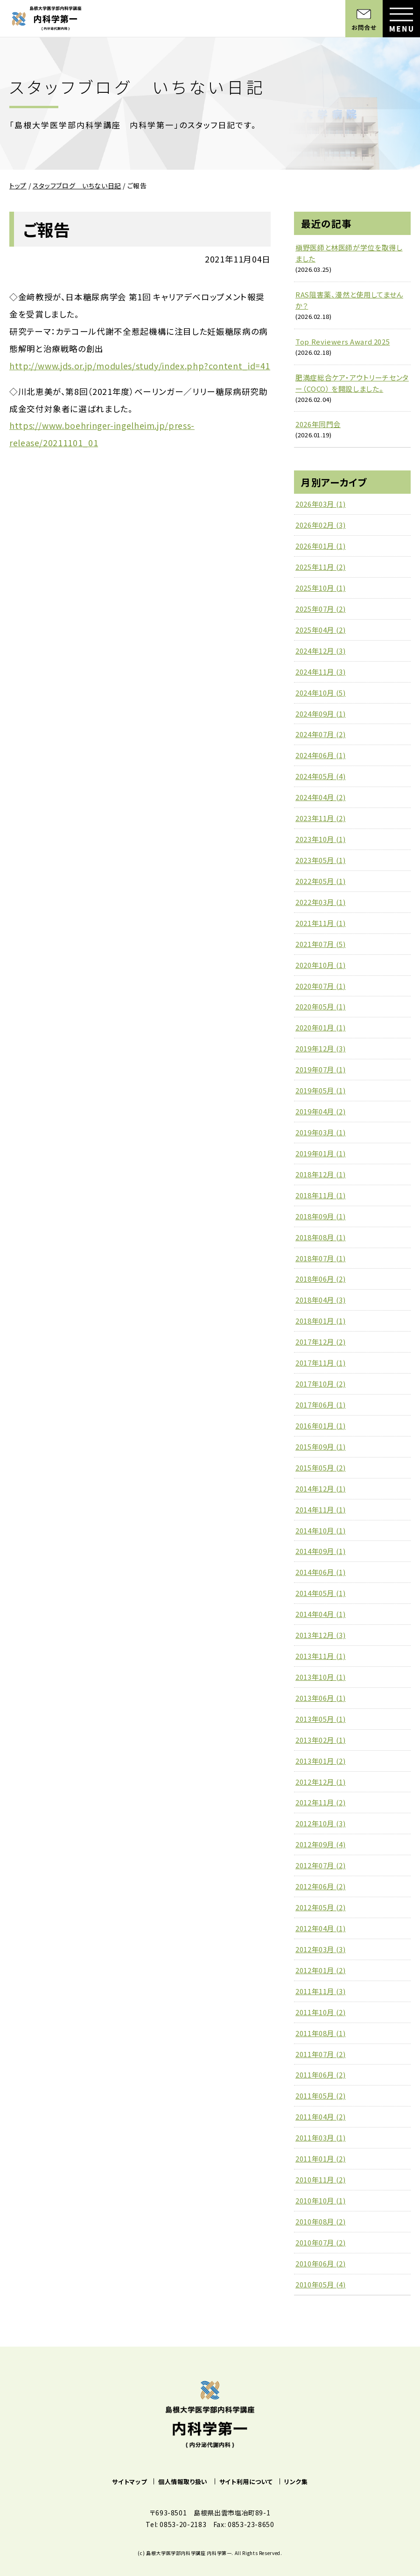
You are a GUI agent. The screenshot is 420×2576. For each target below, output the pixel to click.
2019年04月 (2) (320, 1111)
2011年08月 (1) (320, 2033)
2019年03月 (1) (320, 1132)
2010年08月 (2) (320, 2221)
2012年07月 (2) (320, 1865)
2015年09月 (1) (320, 1446)
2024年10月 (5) (320, 693)
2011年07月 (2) (320, 2054)
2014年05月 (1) (320, 1593)
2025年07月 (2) (320, 609)
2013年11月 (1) (320, 1656)
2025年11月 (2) (320, 567)
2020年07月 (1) (320, 986)
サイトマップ (129, 2481)
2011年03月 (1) (320, 2137)
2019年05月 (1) (320, 1090)
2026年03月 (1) (320, 504)
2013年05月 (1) (320, 1719)
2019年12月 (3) (320, 1048)
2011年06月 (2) (320, 2074)
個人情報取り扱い (183, 2481)
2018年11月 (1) (320, 1195)
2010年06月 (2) (320, 2263)
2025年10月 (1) (320, 588)
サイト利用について (246, 2481)
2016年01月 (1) (320, 1425)
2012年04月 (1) (320, 1928)
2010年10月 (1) (320, 2200)
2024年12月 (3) (320, 651)
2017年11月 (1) (320, 1362)
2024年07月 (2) (320, 734)
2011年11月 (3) (320, 1991)
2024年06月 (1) (320, 755)
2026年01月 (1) (320, 546)
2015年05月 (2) (320, 1467)
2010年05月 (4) (320, 2284)
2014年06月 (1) (320, 1572)
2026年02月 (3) (320, 525)
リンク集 (296, 2481)
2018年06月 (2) (320, 1279)
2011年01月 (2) (320, 2158)
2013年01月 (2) (320, 1761)
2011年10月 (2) (320, 2012)
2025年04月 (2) (320, 630)
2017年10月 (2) (320, 1383)
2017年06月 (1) (320, 1404)
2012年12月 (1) (320, 1782)
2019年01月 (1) (320, 1153)
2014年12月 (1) (320, 1488)
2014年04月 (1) (320, 1614)
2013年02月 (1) (320, 1740)
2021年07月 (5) (320, 944)
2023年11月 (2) (320, 818)
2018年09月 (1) (320, 1216)
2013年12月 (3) (320, 1635)
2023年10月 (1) (320, 839)
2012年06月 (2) (320, 1886)
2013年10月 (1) (320, 1677)
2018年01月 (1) (320, 1321)
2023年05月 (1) (320, 860)
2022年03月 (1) (320, 902)
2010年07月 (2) (320, 2242)
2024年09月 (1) (320, 713)
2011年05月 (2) (320, 2095)
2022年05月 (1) (320, 881)
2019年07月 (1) (320, 1069)
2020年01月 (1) (320, 1027)
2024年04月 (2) (320, 797)
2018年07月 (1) (320, 1258)
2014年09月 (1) (320, 1551)
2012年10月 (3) (320, 1823)
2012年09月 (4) (320, 1844)
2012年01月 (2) (320, 1970)
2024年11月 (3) (320, 672)
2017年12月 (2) (320, 1342)
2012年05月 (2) (320, 1907)
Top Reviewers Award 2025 (342, 341)
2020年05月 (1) (320, 1006)
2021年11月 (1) (320, 923)
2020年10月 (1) (320, 965)
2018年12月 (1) (320, 1174)
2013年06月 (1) (320, 1698)
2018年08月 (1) (320, 1237)
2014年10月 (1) (320, 1530)
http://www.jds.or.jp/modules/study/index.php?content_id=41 (139, 366)
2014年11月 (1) (320, 1509)
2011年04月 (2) (320, 2116)
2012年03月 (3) (320, 1949)
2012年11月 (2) (320, 1802)
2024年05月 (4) (320, 776)
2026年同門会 (318, 424)
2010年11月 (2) (320, 2179)
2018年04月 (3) (320, 1300)
